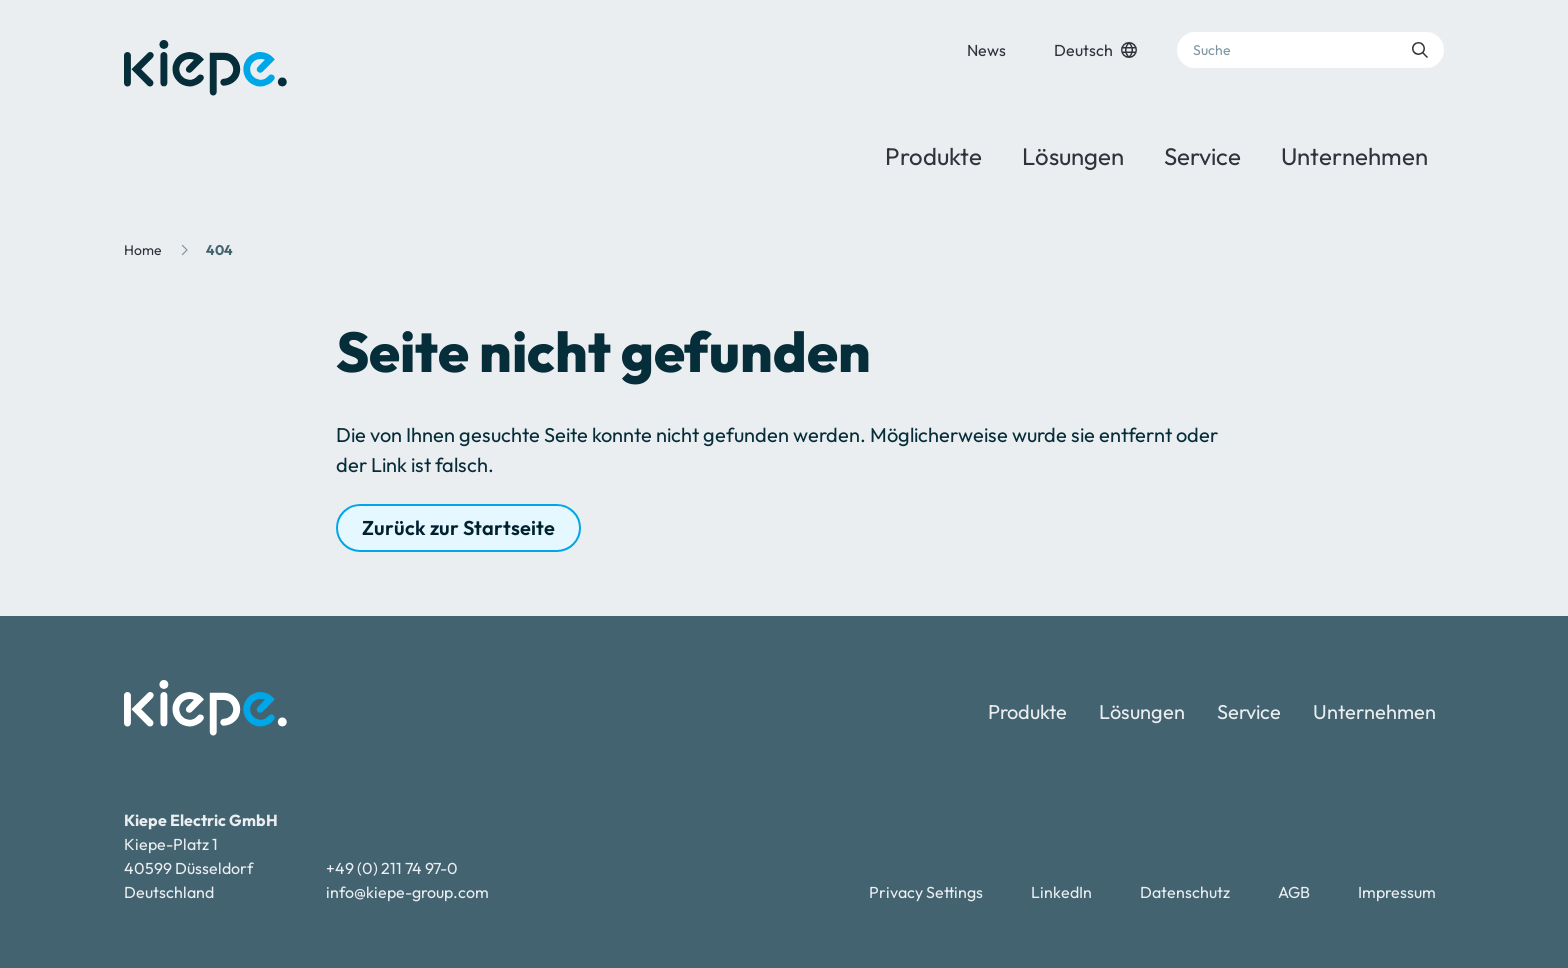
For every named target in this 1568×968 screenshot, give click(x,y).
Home (143, 250)
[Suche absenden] (1420, 50)
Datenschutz (1185, 892)
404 (219, 250)
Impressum (1397, 892)
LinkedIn (1061, 892)
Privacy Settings (926, 892)
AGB (1294, 892)
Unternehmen (1354, 156)
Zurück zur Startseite (458, 527)
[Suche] (1310, 50)
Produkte (933, 156)
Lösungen (1073, 156)
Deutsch (1095, 50)
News (986, 50)
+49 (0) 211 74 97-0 (392, 868)
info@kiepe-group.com (407, 892)
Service (1202, 156)
